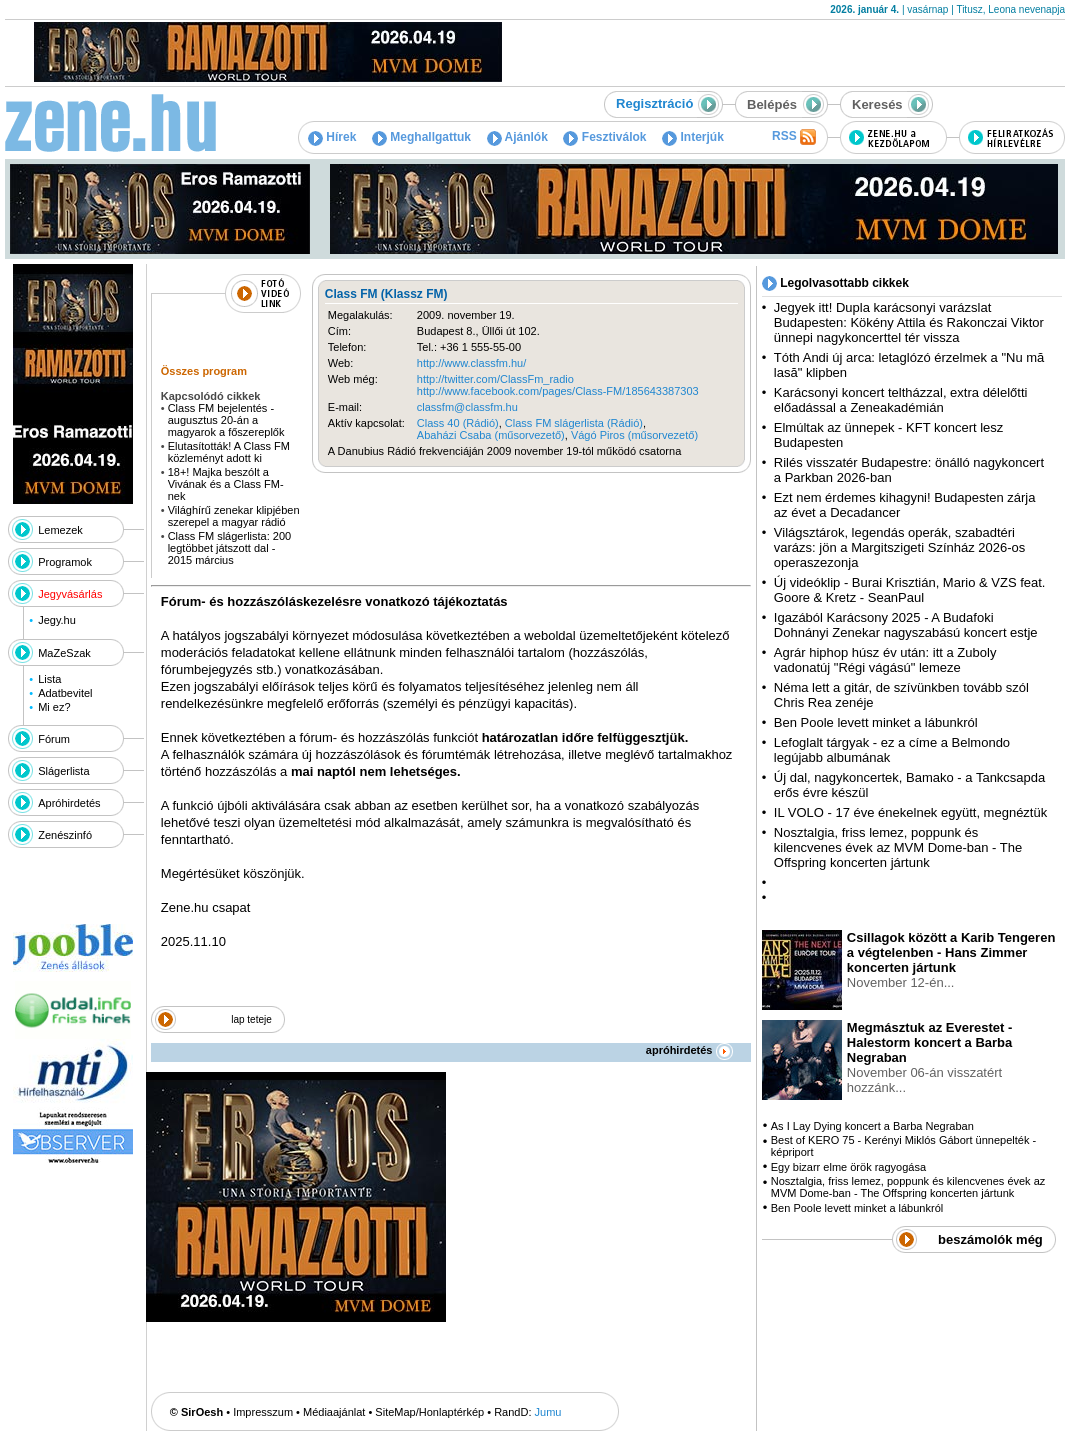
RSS (794, 137)
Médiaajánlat (334, 1412)
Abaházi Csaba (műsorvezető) (491, 435)
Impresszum (263, 1412)
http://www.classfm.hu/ (471, 363)
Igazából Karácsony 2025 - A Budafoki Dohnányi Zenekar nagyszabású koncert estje (906, 625)
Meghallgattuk (421, 137)
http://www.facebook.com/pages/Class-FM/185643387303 (558, 391)
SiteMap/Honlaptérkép (429, 1412)
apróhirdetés (689, 1050)
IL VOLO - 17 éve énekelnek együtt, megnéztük (910, 812)
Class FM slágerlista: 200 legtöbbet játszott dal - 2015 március (230, 548)
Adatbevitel (65, 693)
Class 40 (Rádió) (458, 423)
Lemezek (60, 530)
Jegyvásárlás (70, 594)
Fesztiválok (604, 137)
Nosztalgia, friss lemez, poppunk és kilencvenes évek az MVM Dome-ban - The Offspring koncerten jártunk (898, 847)
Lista (49, 679)
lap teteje (251, 1019)
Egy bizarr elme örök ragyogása (848, 1167)
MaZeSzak (64, 653)
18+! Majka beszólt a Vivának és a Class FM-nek (226, 484)
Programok (65, 562)
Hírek (332, 137)
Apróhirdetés (69, 803)
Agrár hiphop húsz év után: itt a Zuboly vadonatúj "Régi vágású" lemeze (885, 660)
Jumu (548, 1412)
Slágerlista (63, 771)
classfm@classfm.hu (467, 407)
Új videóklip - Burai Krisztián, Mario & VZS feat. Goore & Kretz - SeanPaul (910, 590)
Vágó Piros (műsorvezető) (634, 435)
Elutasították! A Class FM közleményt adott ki (229, 452)
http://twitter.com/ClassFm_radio (495, 379)
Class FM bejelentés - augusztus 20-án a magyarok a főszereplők (226, 420)
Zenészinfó (65, 835)
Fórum (54, 739)
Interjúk (693, 137)
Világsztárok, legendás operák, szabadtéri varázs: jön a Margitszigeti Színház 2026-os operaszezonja (899, 547)
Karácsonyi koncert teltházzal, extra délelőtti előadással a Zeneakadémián (901, 400)
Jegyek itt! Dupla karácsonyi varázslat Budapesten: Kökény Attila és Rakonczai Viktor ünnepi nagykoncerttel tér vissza (909, 322)
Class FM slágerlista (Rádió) (574, 423)
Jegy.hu (57, 620)
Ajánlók (517, 137)
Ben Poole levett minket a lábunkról (876, 722)
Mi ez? (54, 707)
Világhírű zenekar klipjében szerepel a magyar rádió (234, 516)
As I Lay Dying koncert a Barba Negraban (872, 1126)
